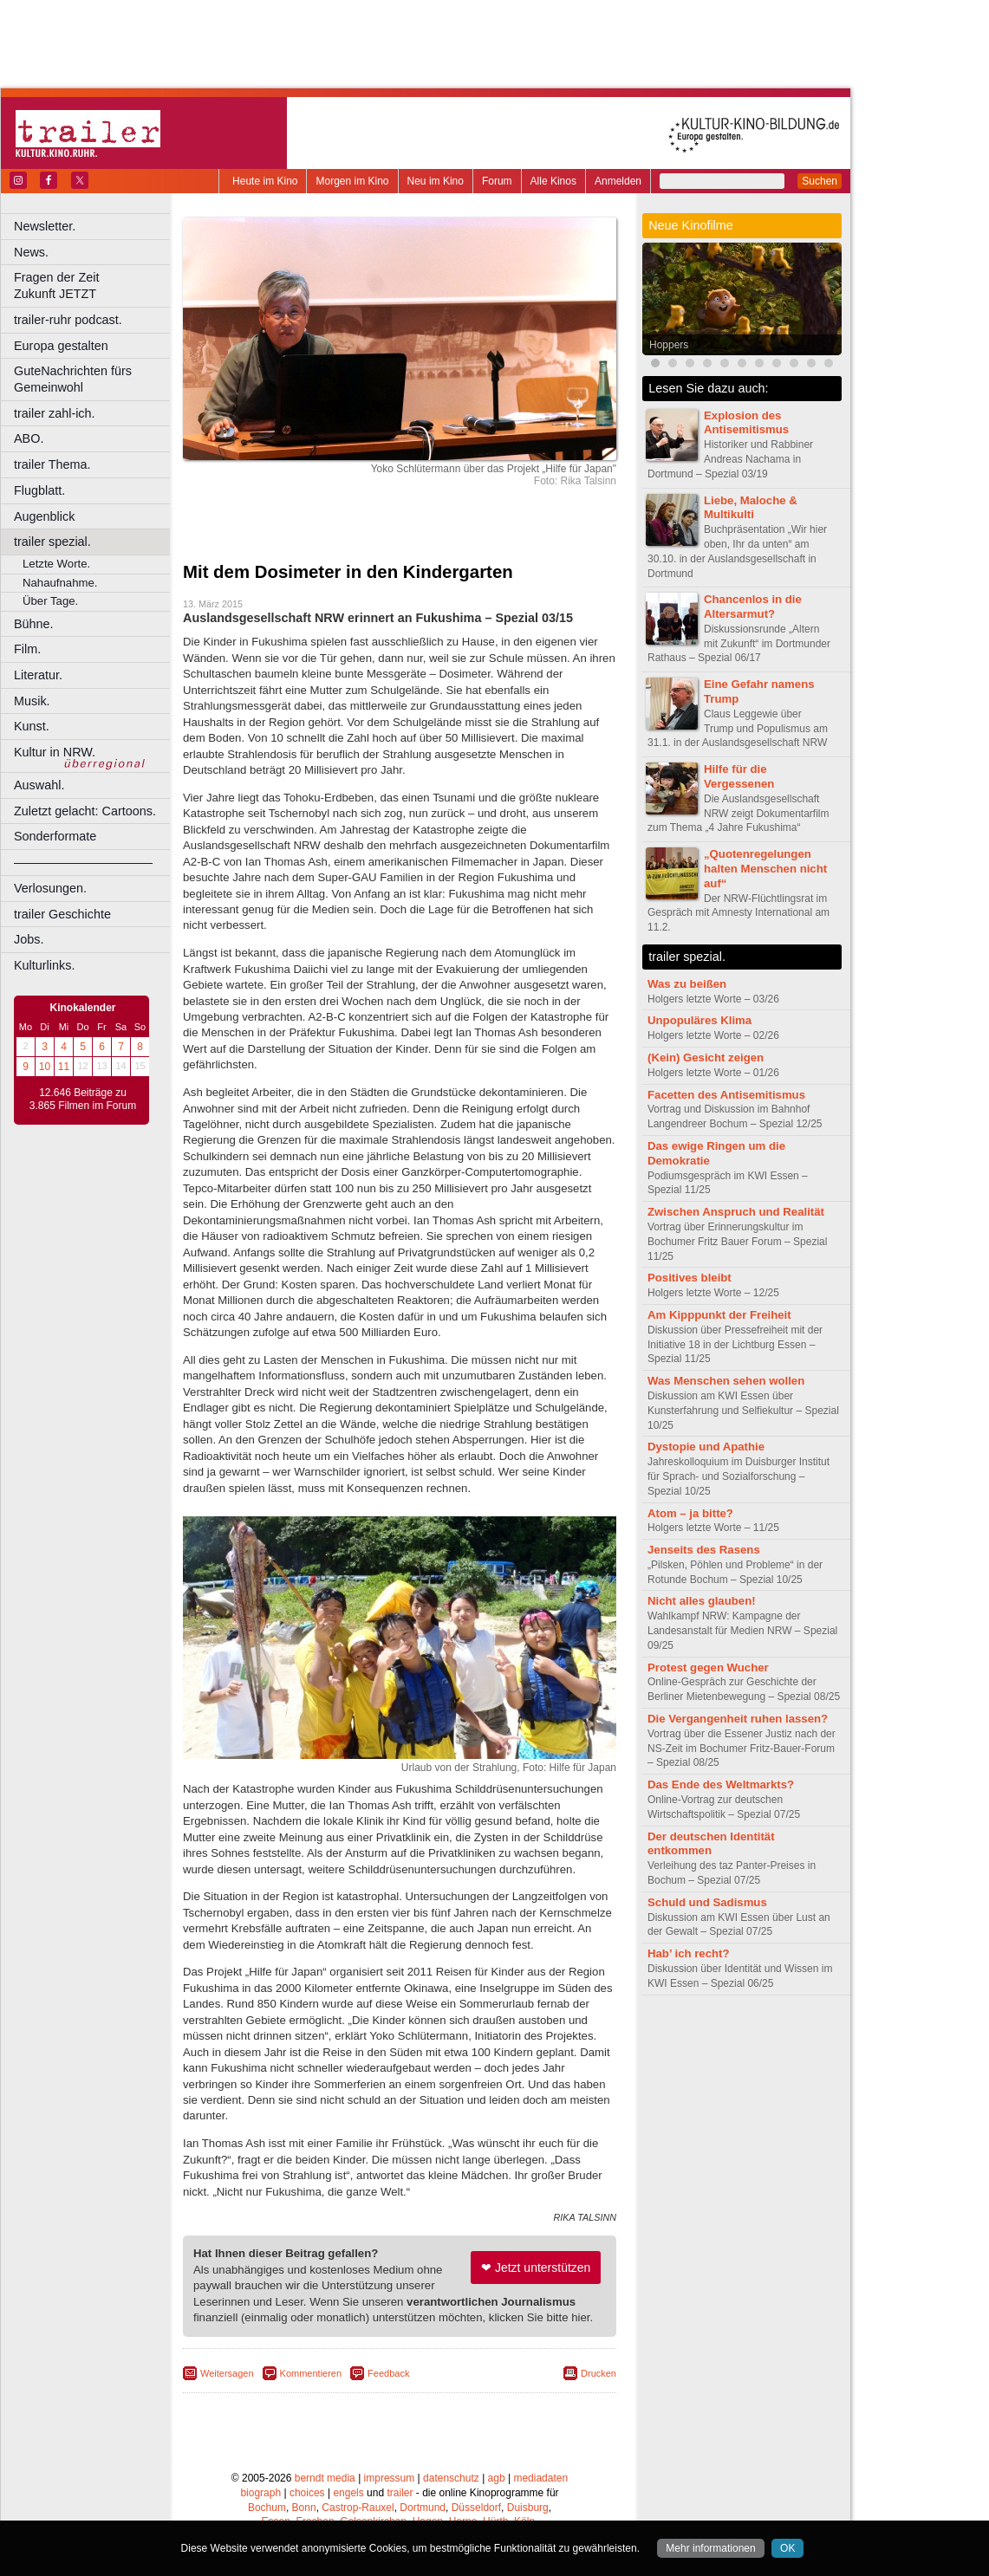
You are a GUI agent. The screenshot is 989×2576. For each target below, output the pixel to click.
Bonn (304, 2507)
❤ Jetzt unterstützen (535, 2267)
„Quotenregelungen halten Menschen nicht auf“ (765, 868)
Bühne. (34, 624)
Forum (497, 181)
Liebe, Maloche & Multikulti (750, 508)
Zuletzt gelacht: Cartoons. (85, 811)
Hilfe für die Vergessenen (739, 776)
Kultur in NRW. (54, 752)
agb (496, 2478)
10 (44, 1067)
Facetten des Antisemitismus (726, 1094)
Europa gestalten (61, 346)
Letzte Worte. (56, 563)
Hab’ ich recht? (688, 1953)
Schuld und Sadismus (707, 1902)
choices (307, 2493)
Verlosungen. (50, 888)
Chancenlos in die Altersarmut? (753, 606)
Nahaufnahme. (60, 582)
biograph (260, 2493)
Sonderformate (55, 836)
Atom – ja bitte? (690, 1513)
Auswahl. (39, 785)
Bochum (267, 2507)
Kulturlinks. (44, 965)
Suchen (819, 181)
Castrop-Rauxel (358, 2507)
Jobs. (28, 939)
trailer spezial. (52, 541)
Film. (27, 649)
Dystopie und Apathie (706, 1446)
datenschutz (451, 2478)
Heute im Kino (264, 181)
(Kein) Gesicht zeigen (705, 1057)
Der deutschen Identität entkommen (711, 1844)
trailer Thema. (52, 464)
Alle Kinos (553, 181)
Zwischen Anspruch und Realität (735, 1211)
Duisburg (528, 2507)
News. (31, 252)
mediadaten (540, 2478)
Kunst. (31, 726)
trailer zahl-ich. (54, 413)
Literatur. (38, 675)
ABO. (28, 438)
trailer (400, 2493)
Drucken (598, 2373)
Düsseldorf (476, 2507)
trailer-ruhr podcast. (68, 320)
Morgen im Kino (352, 181)
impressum (389, 2478)
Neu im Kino (435, 181)
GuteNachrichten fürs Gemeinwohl (73, 379)
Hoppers (668, 345)
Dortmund (423, 2507)
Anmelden (618, 181)
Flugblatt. (39, 490)
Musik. (32, 701)
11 (63, 1067)
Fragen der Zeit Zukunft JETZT (94, 285)
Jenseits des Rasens (703, 1549)
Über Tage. (50, 600)
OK (787, 2548)
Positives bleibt (689, 1277)
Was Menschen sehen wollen (725, 1380)
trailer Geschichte (62, 914)
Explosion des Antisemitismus (746, 423)
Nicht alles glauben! (701, 1600)
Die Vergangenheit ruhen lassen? (737, 1718)
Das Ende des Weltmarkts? (720, 1784)
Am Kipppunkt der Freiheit (719, 1314)
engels (348, 2493)
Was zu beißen (686, 983)
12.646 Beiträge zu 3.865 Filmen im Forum (82, 1100)
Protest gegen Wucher (708, 1667)
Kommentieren (311, 2373)
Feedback (388, 2373)
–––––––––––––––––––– (83, 862)
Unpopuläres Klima (699, 1020)
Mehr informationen (710, 2548)
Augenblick (44, 516)
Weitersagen (227, 2373)
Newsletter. (44, 226)
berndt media (325, 2478)
